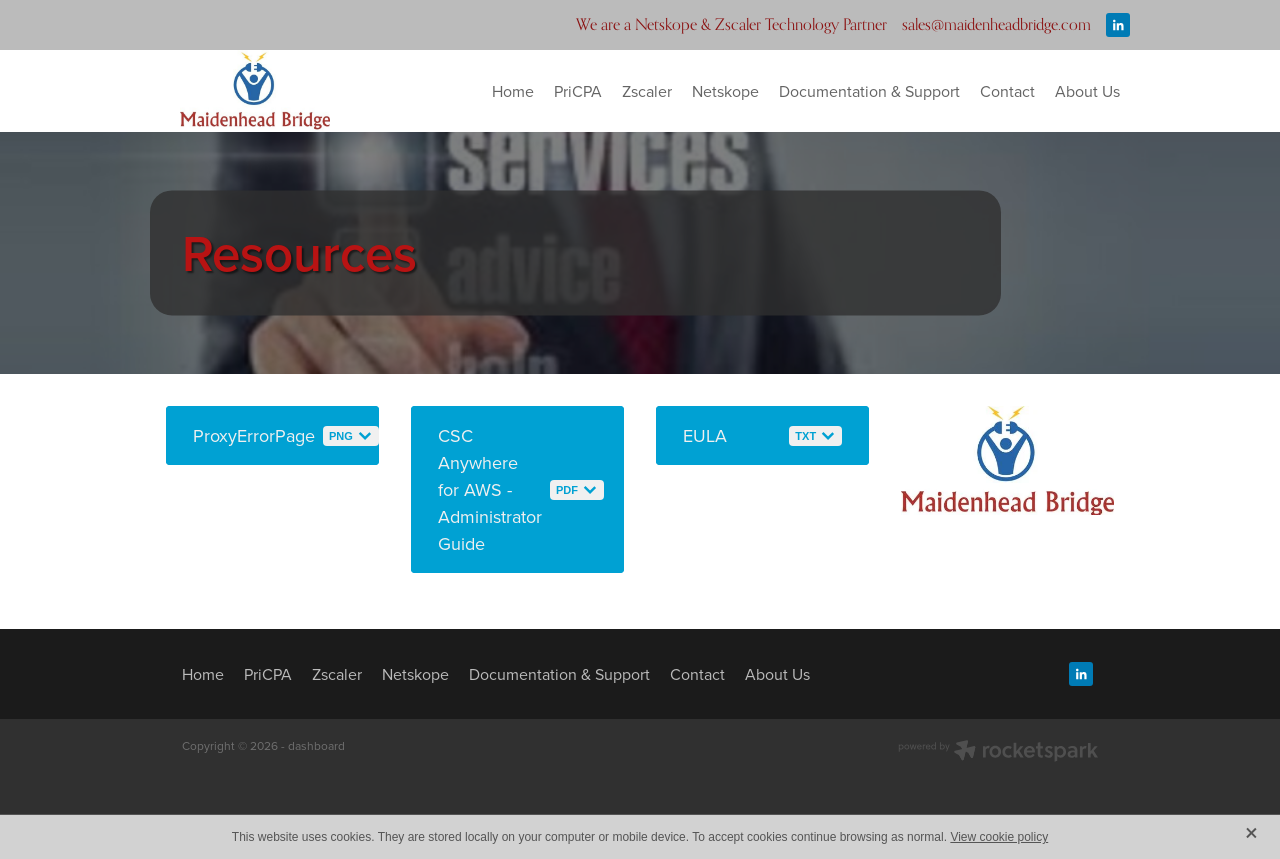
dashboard (316, 745)
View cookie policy (999, 837)
